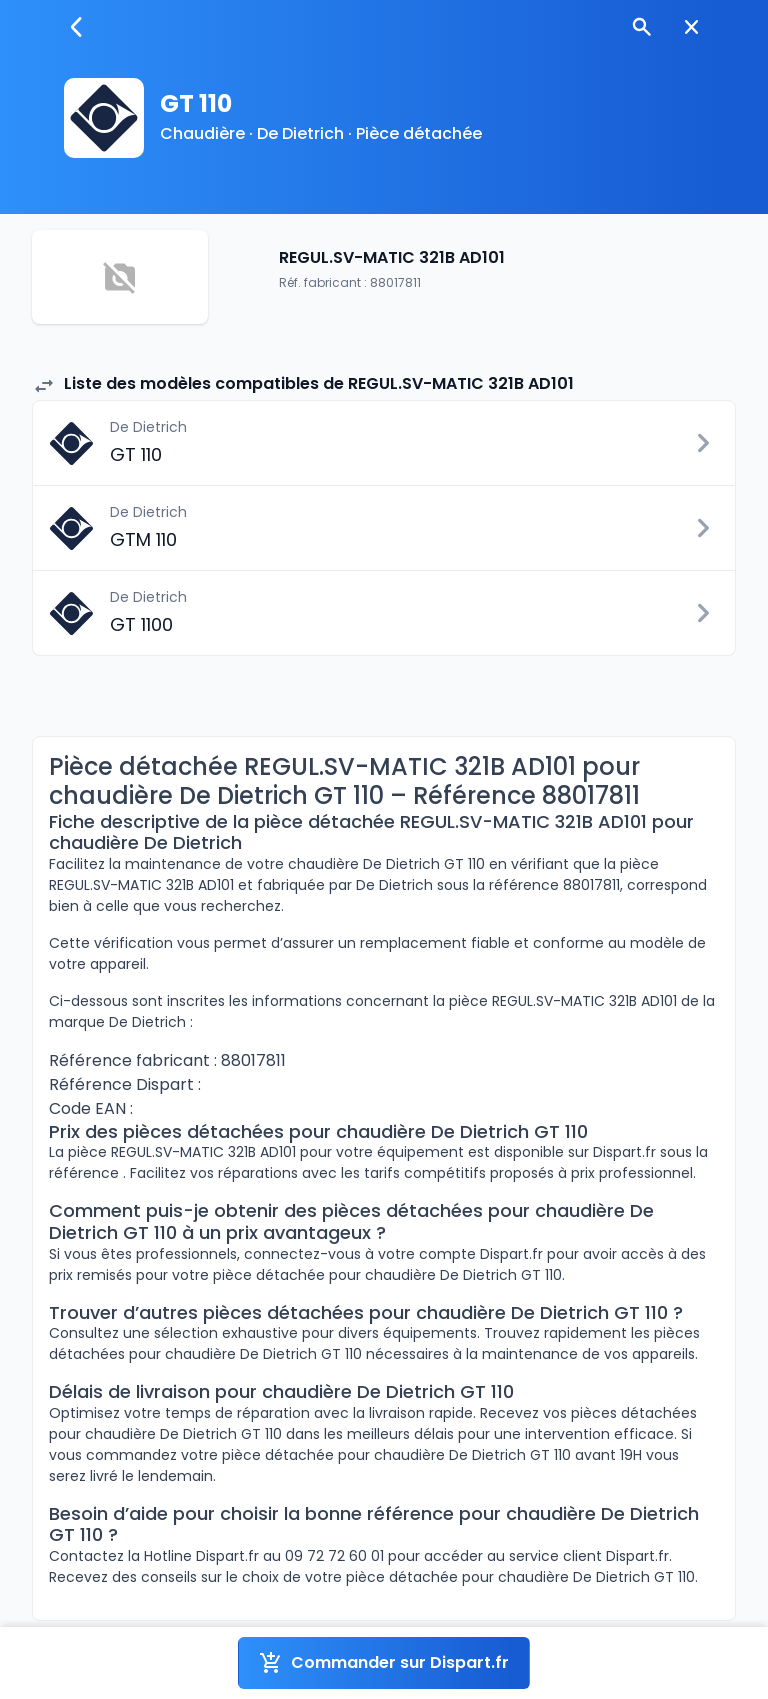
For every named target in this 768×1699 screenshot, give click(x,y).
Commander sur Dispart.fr (384, 1663)
